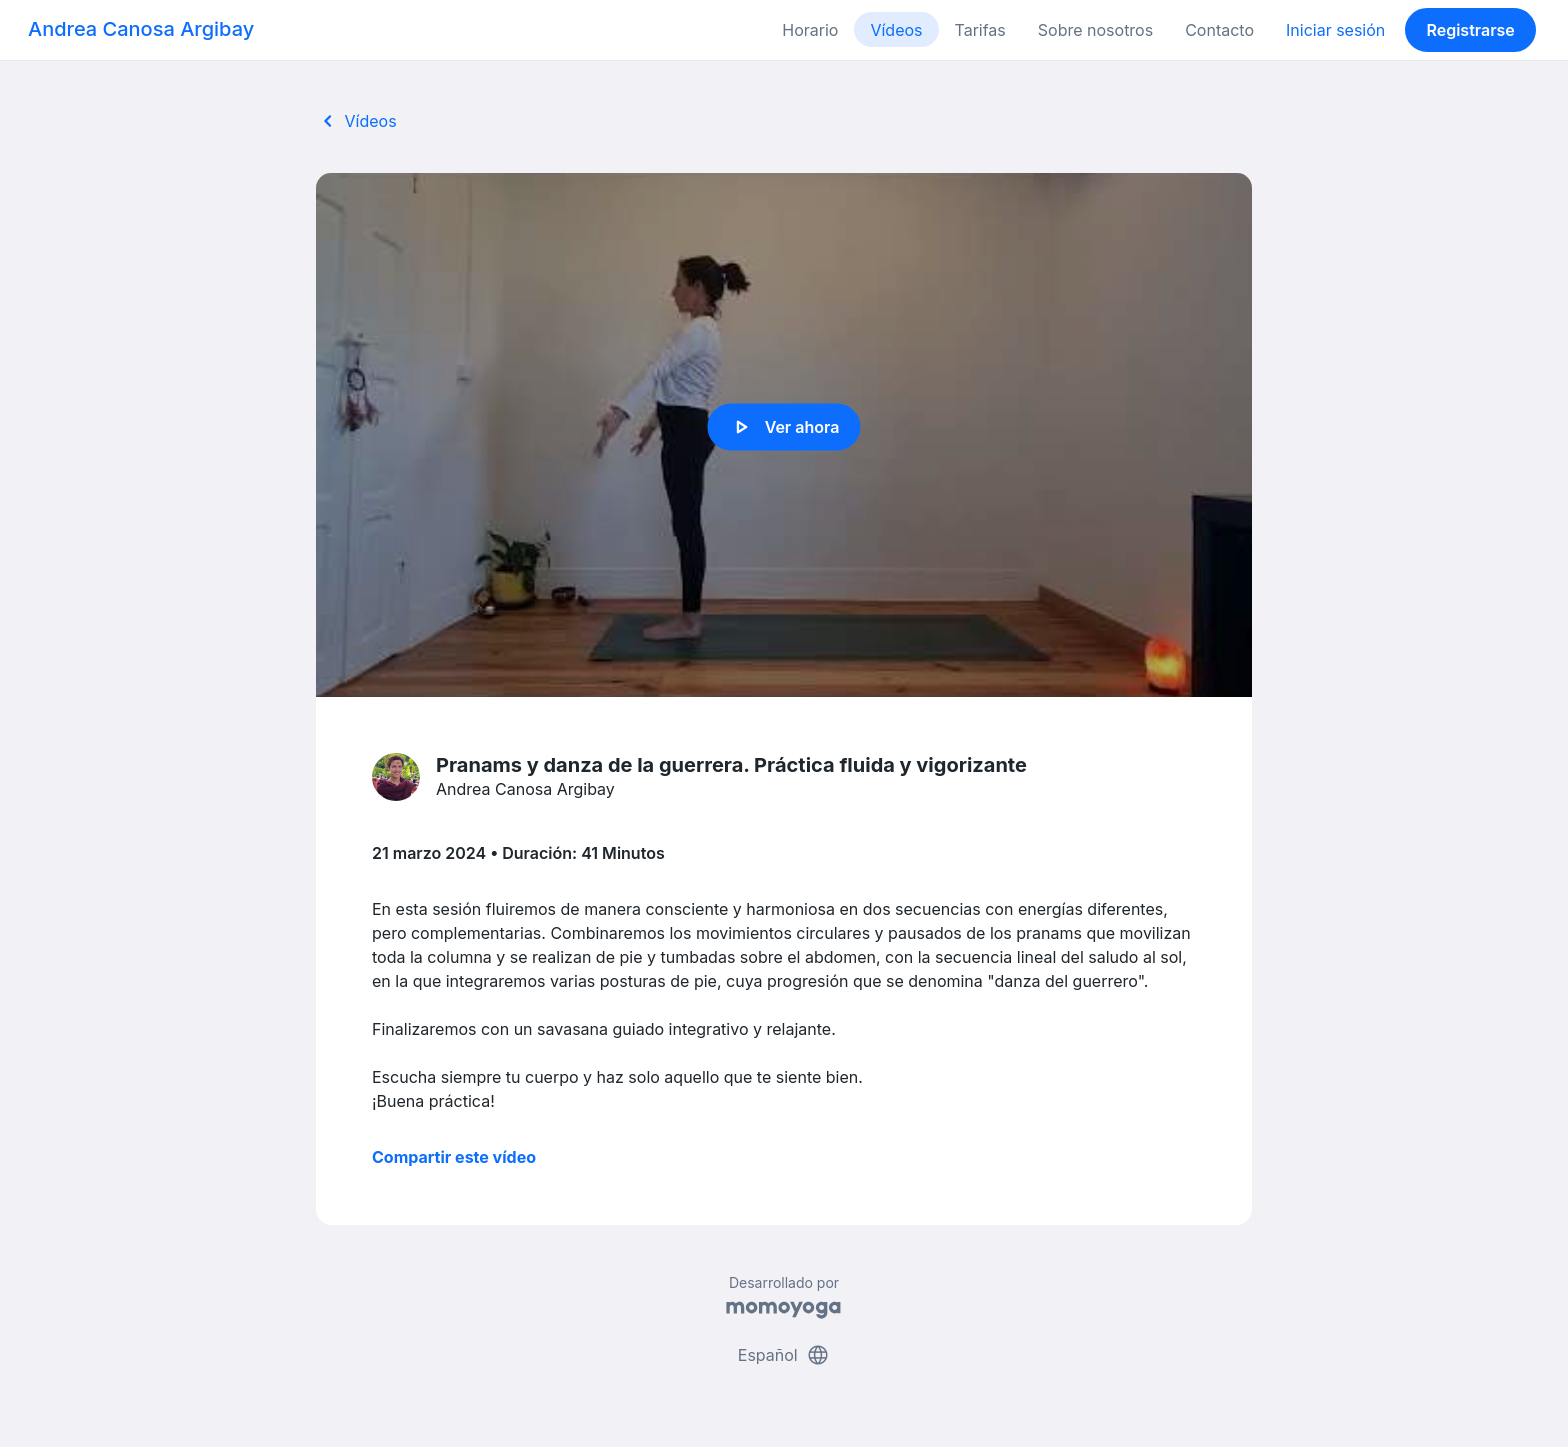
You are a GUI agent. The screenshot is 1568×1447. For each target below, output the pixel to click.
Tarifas (980, 30)
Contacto (1219, 30)
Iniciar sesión (1335, 30)
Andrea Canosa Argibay (141, 29)
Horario (810, 30)
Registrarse (1470, 30)
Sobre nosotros (1095, 30)
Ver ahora (784, 427)
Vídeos (896, 30)
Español (784, 1355)
